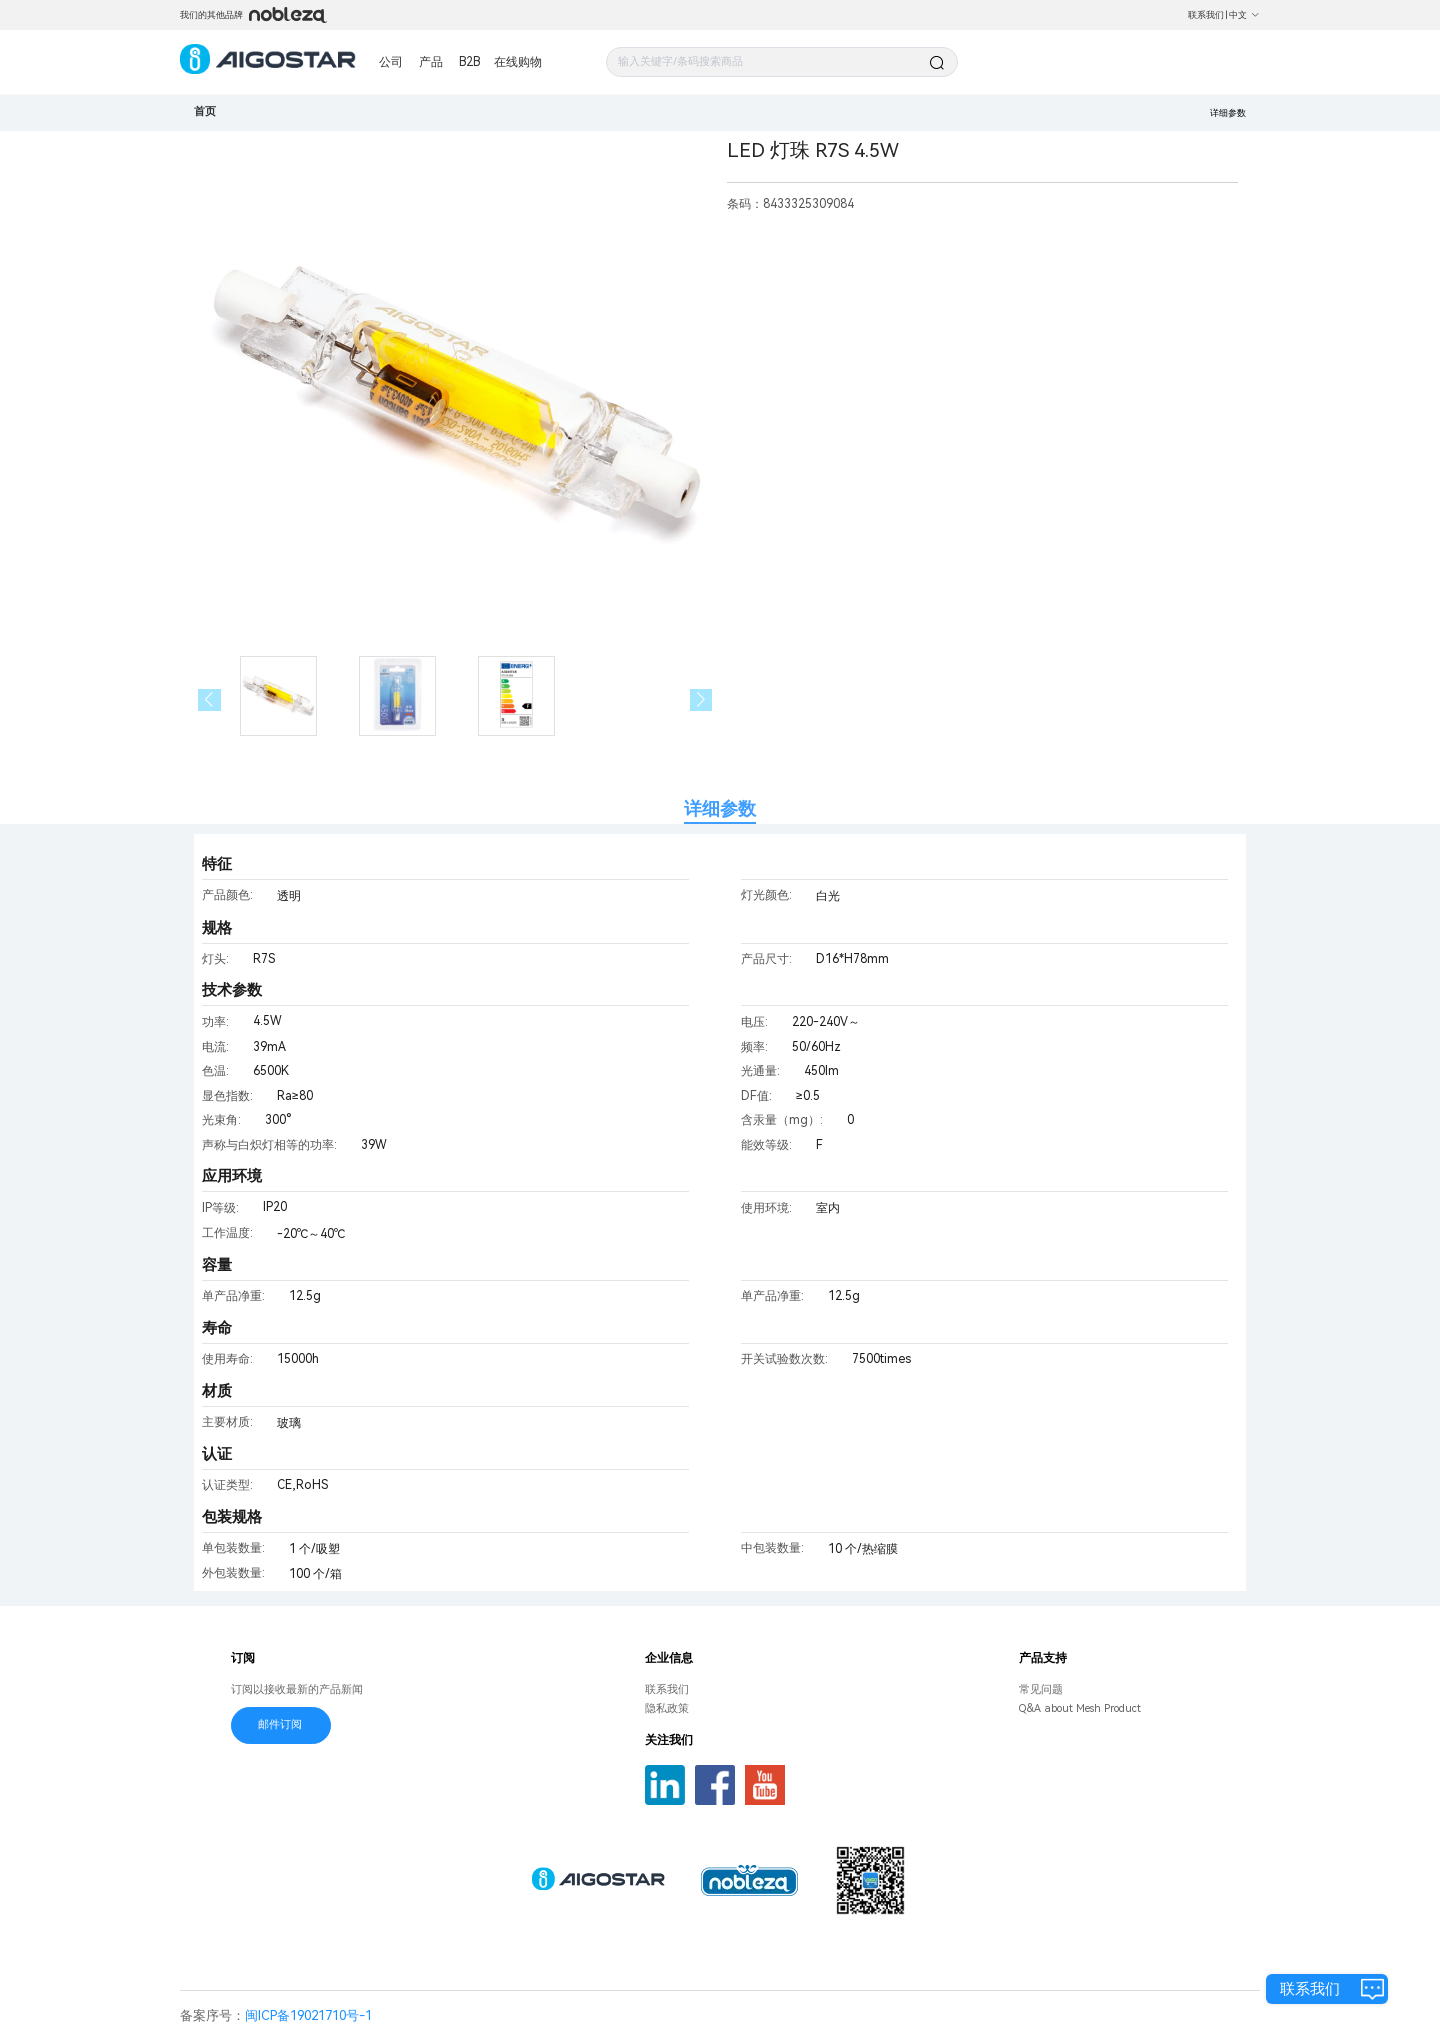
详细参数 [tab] (720, 808)
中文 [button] (1244, 15)
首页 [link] (205, 111)
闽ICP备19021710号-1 (308, 2015)
